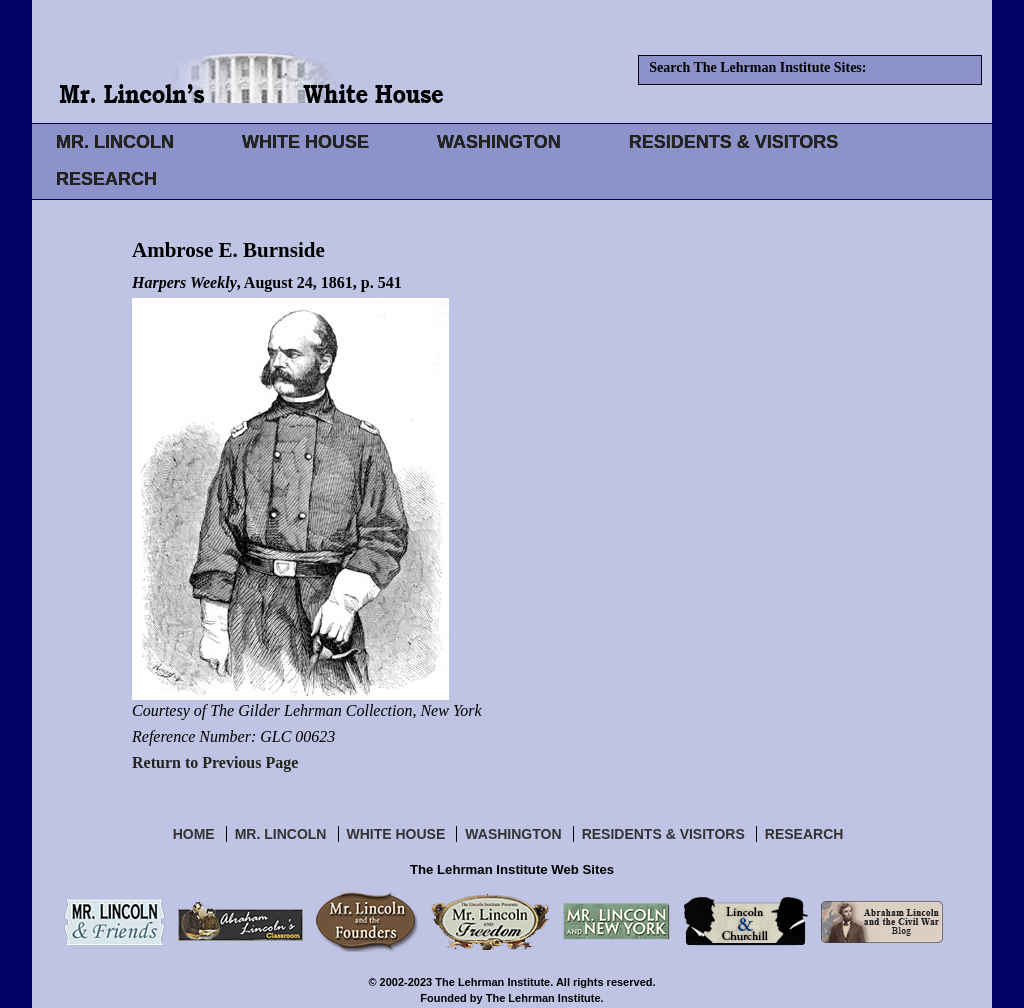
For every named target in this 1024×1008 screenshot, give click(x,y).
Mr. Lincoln (281, 834)
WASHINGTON (499, 142)
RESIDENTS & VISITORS (734, 142)
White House (396, 834)
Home (194, 834)
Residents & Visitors (663, 834)
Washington (513, 834)
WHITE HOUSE (305, 142)
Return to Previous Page (215, 762)
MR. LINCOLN (115, 142)
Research (804, 834)
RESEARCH (106, 179)
